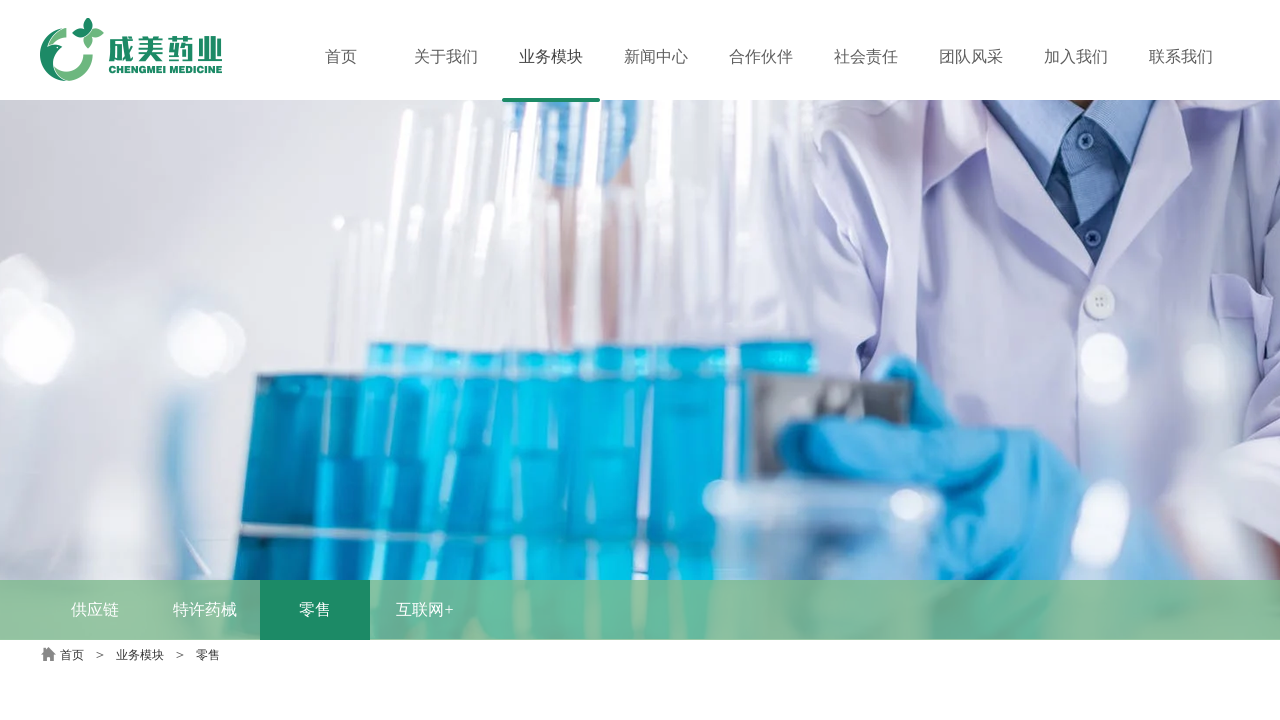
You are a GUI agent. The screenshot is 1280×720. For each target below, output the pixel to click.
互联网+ (424, 609)
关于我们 (446, 56)
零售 (315, 609)
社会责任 (866, 56)
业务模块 (140, 655)
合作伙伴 (761, 56)
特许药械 (205, 609)
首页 (72, 655)
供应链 (95, 609)
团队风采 (971, 56)
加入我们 (1076, 56)
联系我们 (1181, 56)
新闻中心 (656, 56)
